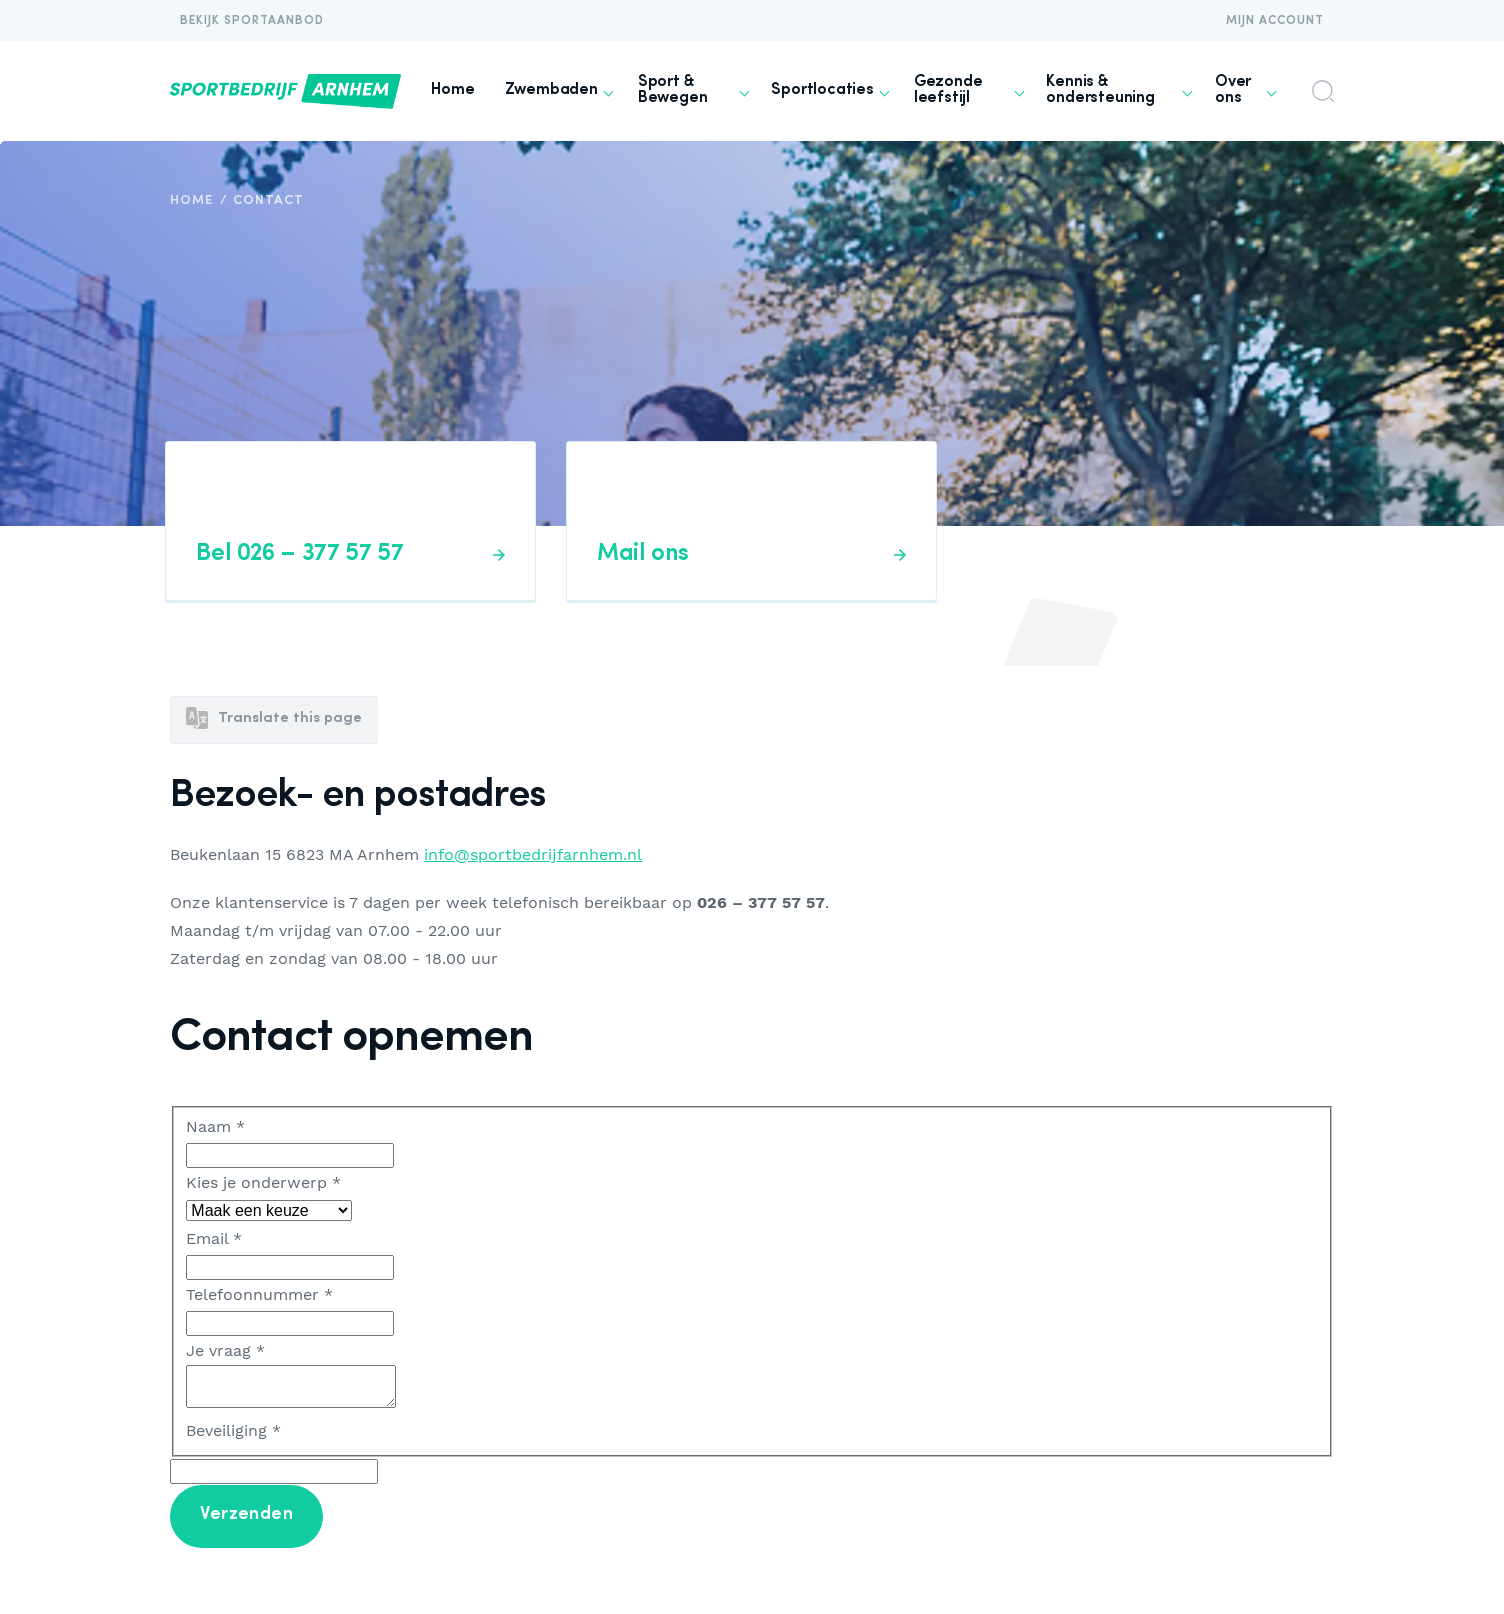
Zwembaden (551, 90)
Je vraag (225, 1350)
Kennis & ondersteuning (1100, 90)
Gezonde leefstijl (948, 90)
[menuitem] (452, 91)
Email (214, 1238)
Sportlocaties (822, 90)
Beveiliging (233, 1430)
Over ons (1233, 90)
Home (452, 90)
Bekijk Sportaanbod (252, 21)
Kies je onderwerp (263, 1182)
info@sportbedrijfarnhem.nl (533, 855)
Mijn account (1275, 21)
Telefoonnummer (259, 1294)
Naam (215, 1126)
